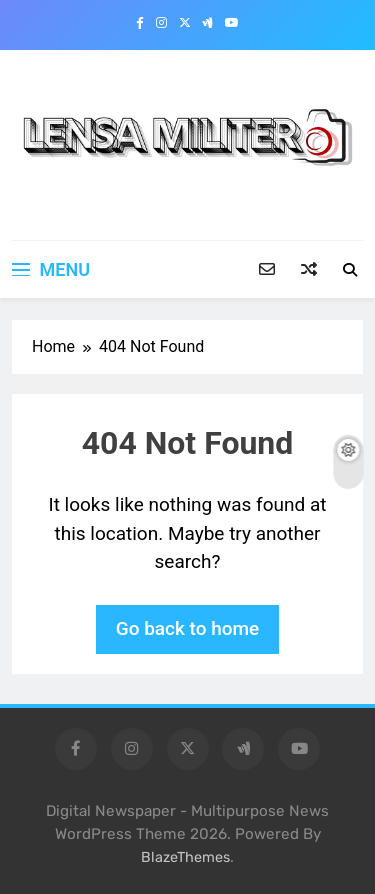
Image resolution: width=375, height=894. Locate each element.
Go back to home (188, 628)
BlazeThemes (185, 857)
